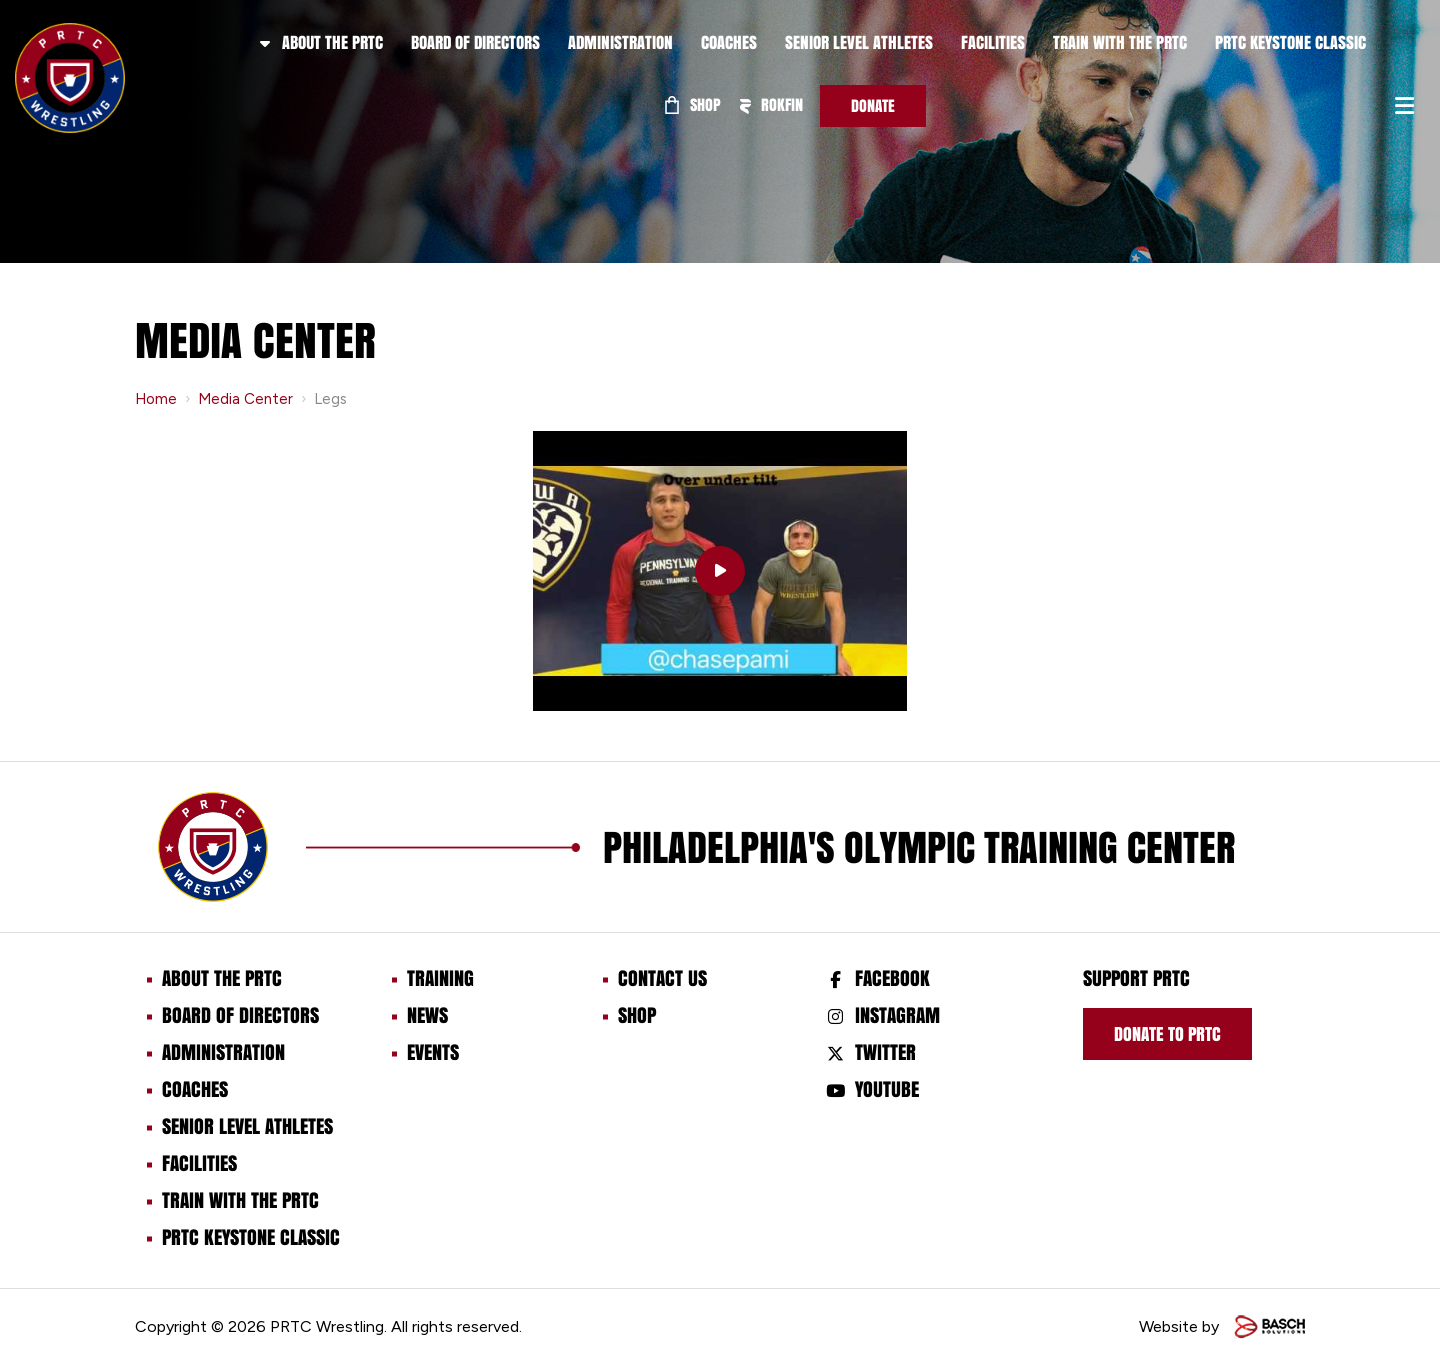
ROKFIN (771, 104)
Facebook (892, 978)
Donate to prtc (1167, 1034)
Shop (693, 104)
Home (156, 399)
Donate (873, 105)
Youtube (887, 1089)
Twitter (885, 1052)
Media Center (245, 399)
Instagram (897, 1015)
